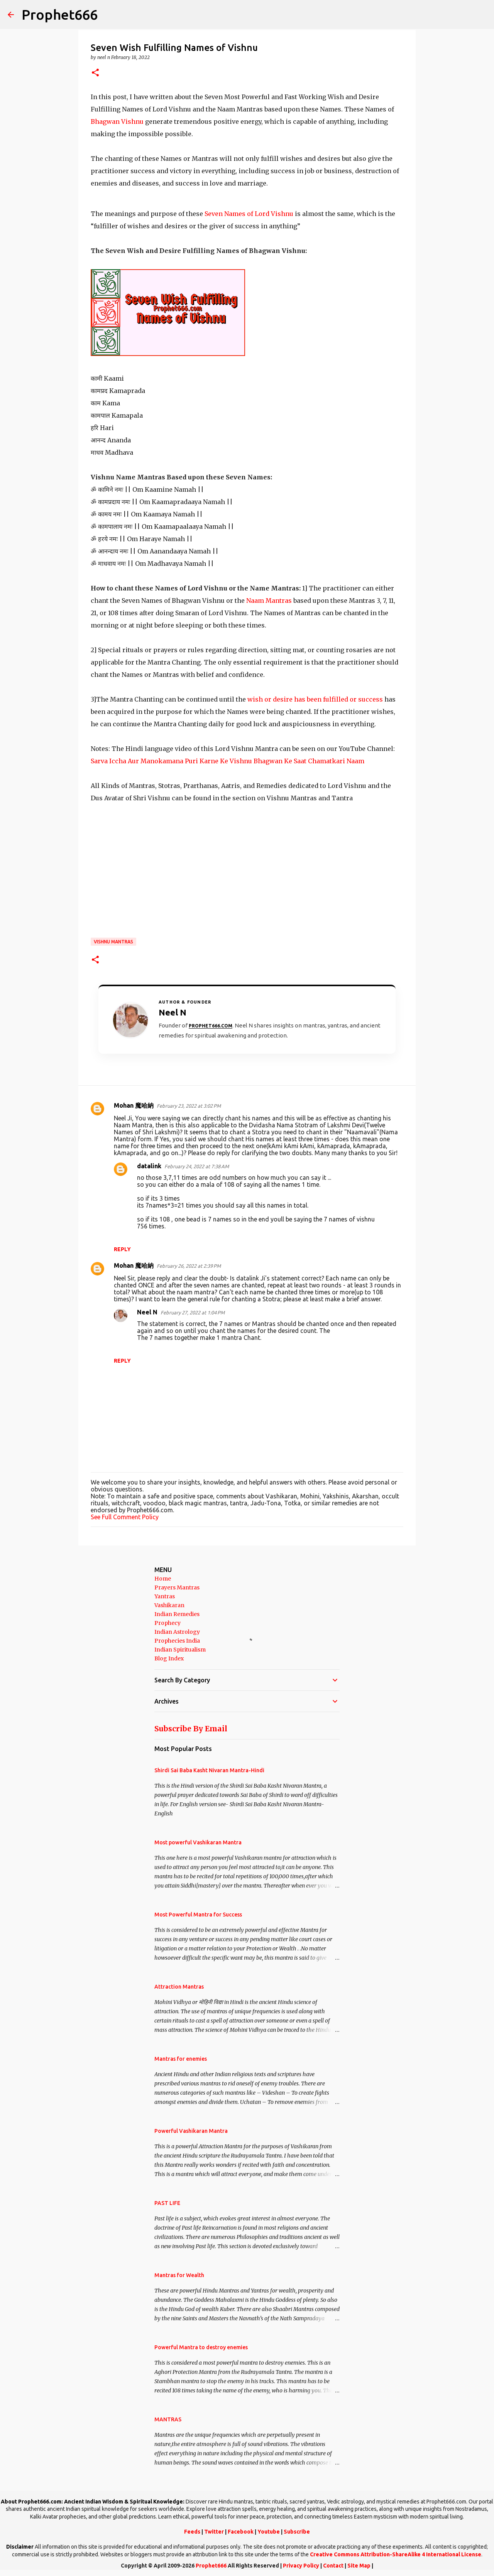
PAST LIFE (167, 2203)
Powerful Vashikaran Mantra (191, 2131)
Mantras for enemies (180, 2059)
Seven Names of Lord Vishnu (249, 214)
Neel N (147, 1312)
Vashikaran (169, 1605)
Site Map (358, 2566)
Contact (333, 2566)
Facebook (241, 2532)
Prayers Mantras (177, 1587)
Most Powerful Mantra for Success (198, 1914)
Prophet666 (60, 14)
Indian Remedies (177, 1614)
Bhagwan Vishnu (118, 121)
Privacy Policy (301, 2566)
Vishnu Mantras (113, 941)
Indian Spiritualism (180, 1649)
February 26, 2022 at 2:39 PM (189, 1266)
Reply (122, 1249)
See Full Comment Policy (125, 1516)
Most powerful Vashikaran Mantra (198, 1842)
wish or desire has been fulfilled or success (315, 699)
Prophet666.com (210, 1025)
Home (162, 1578)
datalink (149, 1165)
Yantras (164, 1596)
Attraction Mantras (179, 1987)
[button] (95, 73)
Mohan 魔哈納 (134, 1105)
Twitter (214, 2532)
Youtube (268, 2532)
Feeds (192, 2532)
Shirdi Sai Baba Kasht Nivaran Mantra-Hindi (209, 1770)
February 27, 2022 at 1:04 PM (193, 1312)
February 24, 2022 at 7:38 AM (196, 1166)
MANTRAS (167, 2419)
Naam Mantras (269, 600)
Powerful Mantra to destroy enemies (201, 2347)
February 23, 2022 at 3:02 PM (189, 1105)
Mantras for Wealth (179, 2275)
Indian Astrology (177, 1631)
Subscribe (297, 2532)
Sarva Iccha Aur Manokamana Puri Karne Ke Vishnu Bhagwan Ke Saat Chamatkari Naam (227, 761)
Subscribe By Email (190, 1728)
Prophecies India (177, 1640)
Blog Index (169, 1658)
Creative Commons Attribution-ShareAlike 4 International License (395, 2554)
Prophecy (167, 1622)
